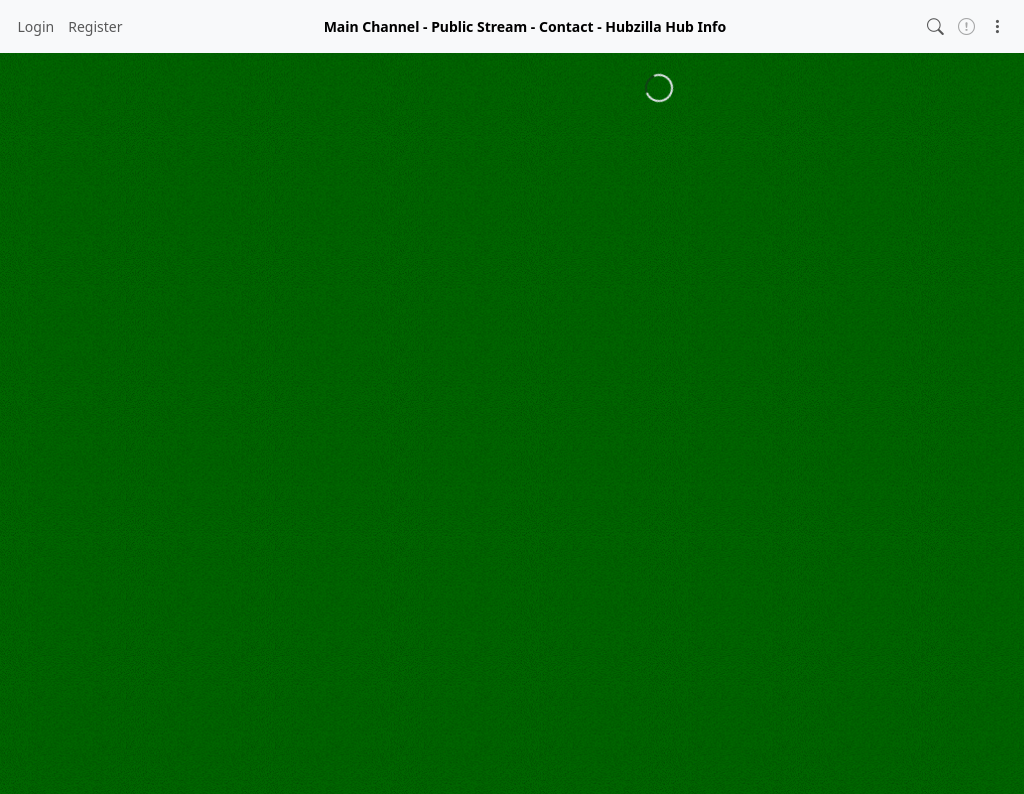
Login (36, 26)
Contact (566, 26)
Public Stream (479, 26)
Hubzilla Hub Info (665, 26)
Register (95, 26)
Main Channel (372, 26)
